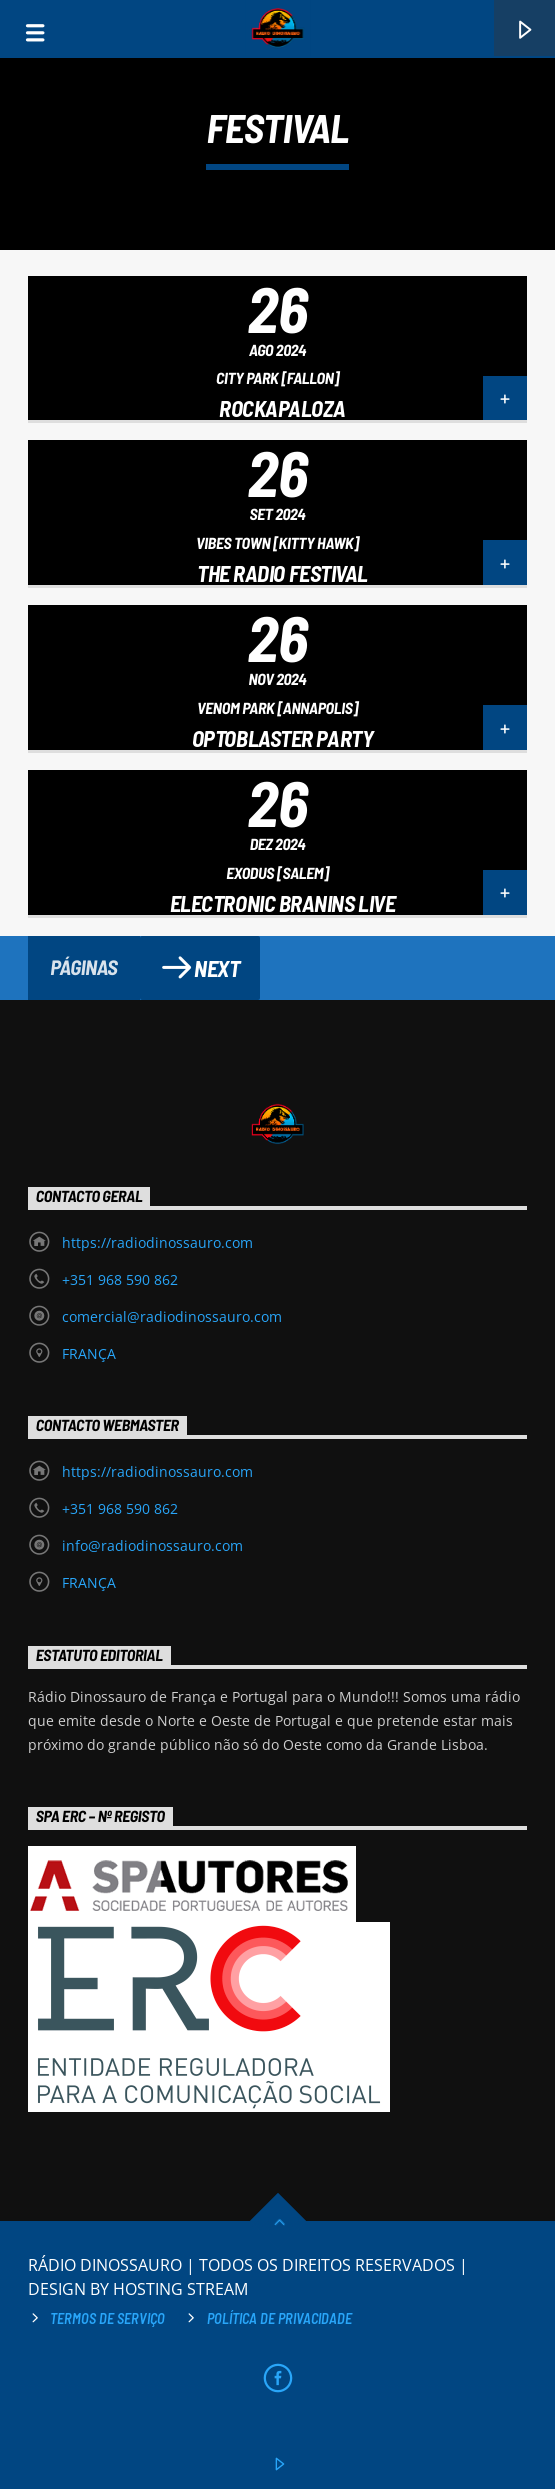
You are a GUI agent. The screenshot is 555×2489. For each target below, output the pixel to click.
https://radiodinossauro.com (157, 1242)
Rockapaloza (282, 408)
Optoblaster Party (282, 738)
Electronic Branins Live (283, 903)
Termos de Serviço (107, 2318)
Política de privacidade (279, 2318)
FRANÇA (89, 1353)
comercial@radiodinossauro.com (172, 1316)
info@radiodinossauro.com (152, 1545)
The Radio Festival (282, 573)
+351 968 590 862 (120, 1279)
